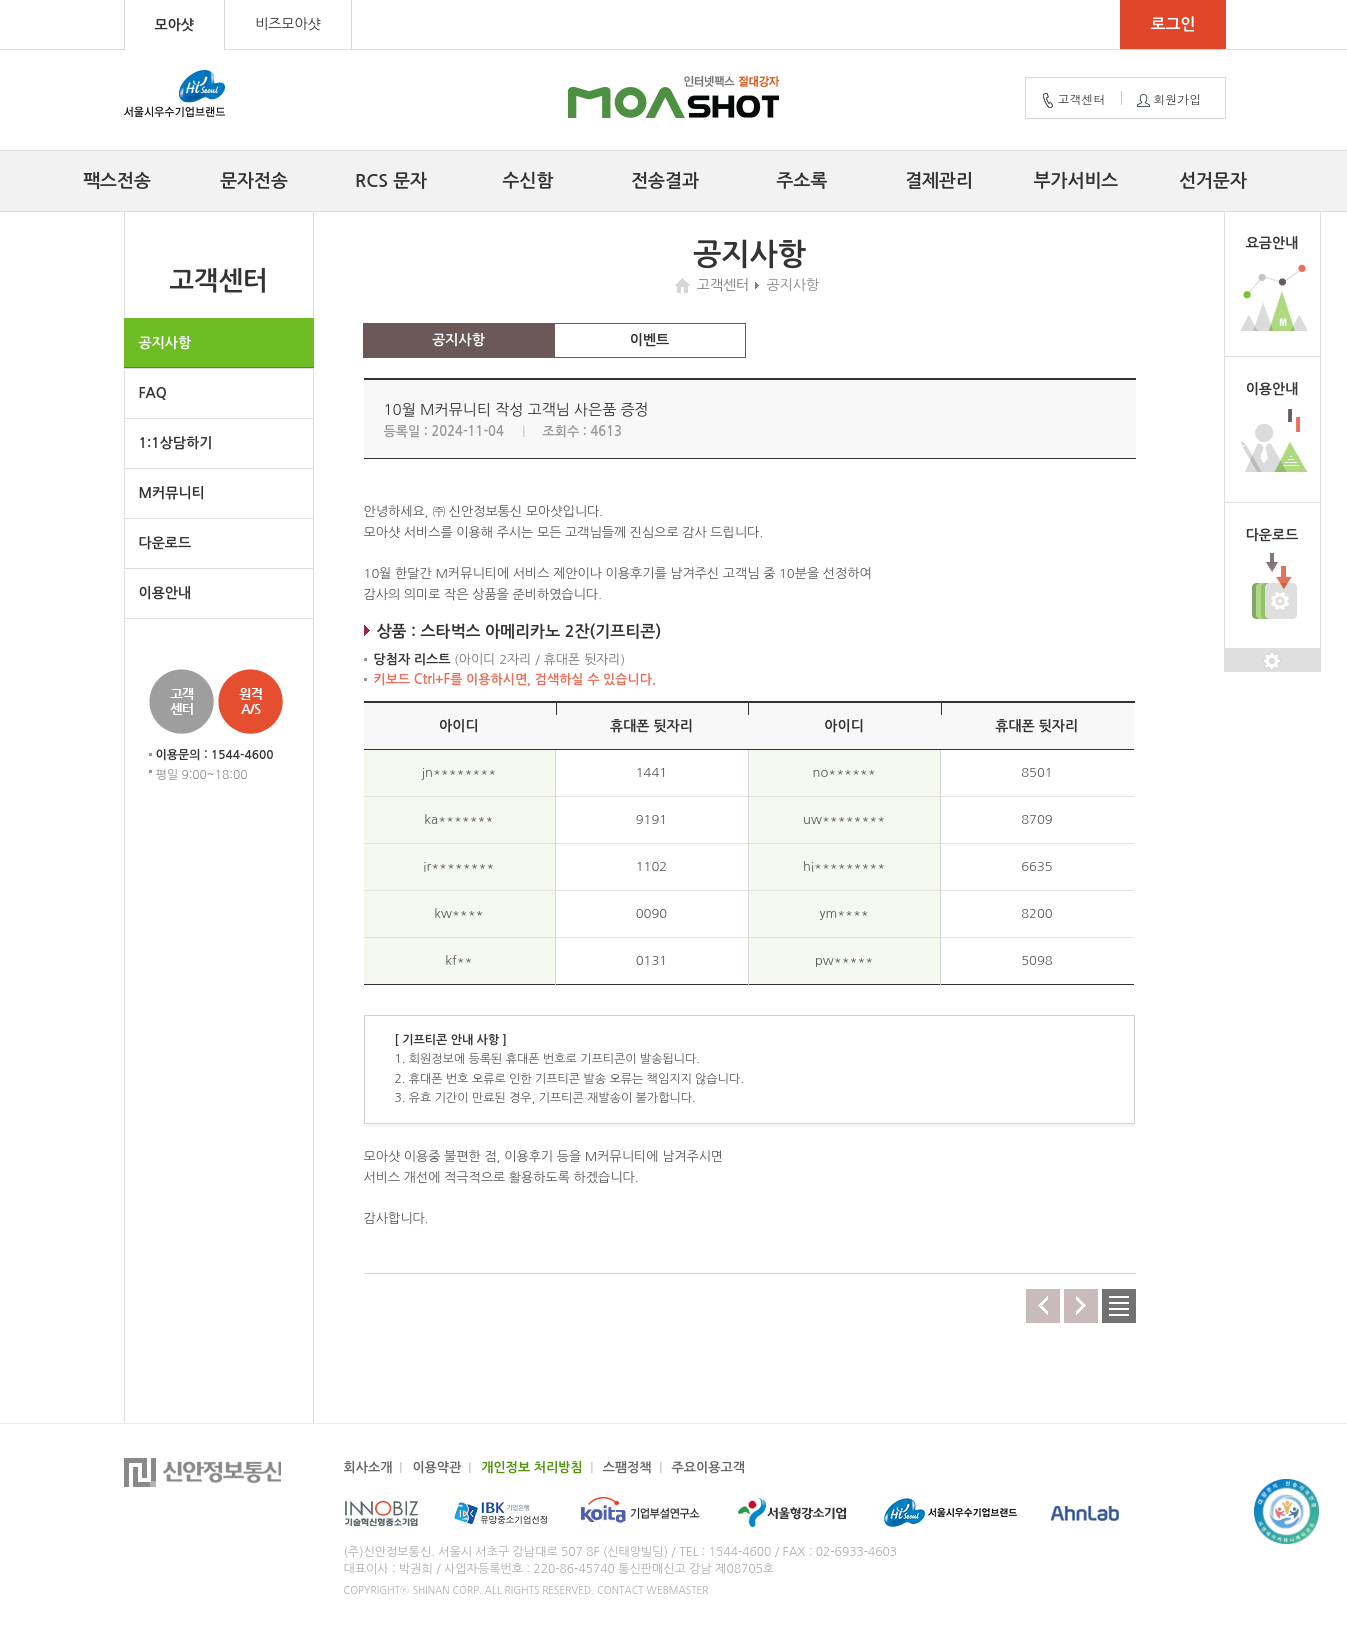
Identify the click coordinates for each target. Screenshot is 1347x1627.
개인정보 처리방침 (531, 1467)
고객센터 (1072, 100)
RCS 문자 (391, 181)
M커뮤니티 (172, 493)
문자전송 (254, 181)
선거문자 (1213, 181)
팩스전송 (117, 181)
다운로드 (165, 543)
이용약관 (436, 1467)
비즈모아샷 (288, 24)
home (685, 285)
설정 (1272, 661)
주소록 (802, 181)
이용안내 (165, 593)
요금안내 (1272, 243)
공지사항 (165, 343)
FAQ (153, 393)
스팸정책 (627, 1467)
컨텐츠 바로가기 (0, 0)
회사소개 (368, 1467)
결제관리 (939, 181)
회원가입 (1167, 100)
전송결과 (665, 181)
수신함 (528, 181)
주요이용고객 (708, 1467)
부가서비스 (1076, 181)
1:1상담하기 (176, 443)
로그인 (1172, 24)
